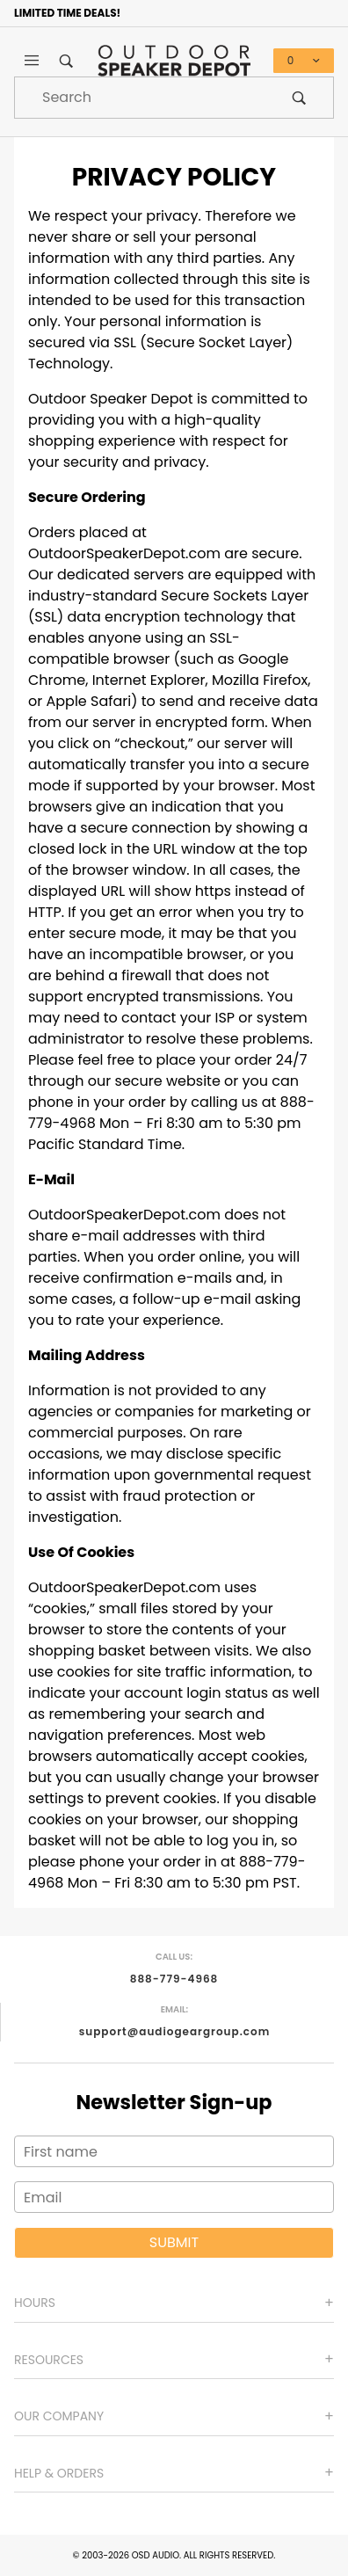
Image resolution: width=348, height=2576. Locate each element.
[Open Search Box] (66, 60)
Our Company (59, 2416)
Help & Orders (59, 2473)
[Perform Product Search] (299, 97)
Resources (48, 2360)
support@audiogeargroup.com (175, 2031)
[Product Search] (140, 97)
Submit (174, 2242)
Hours (34, 2302)
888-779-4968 (174, 1978)
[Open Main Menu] (31, 60)
